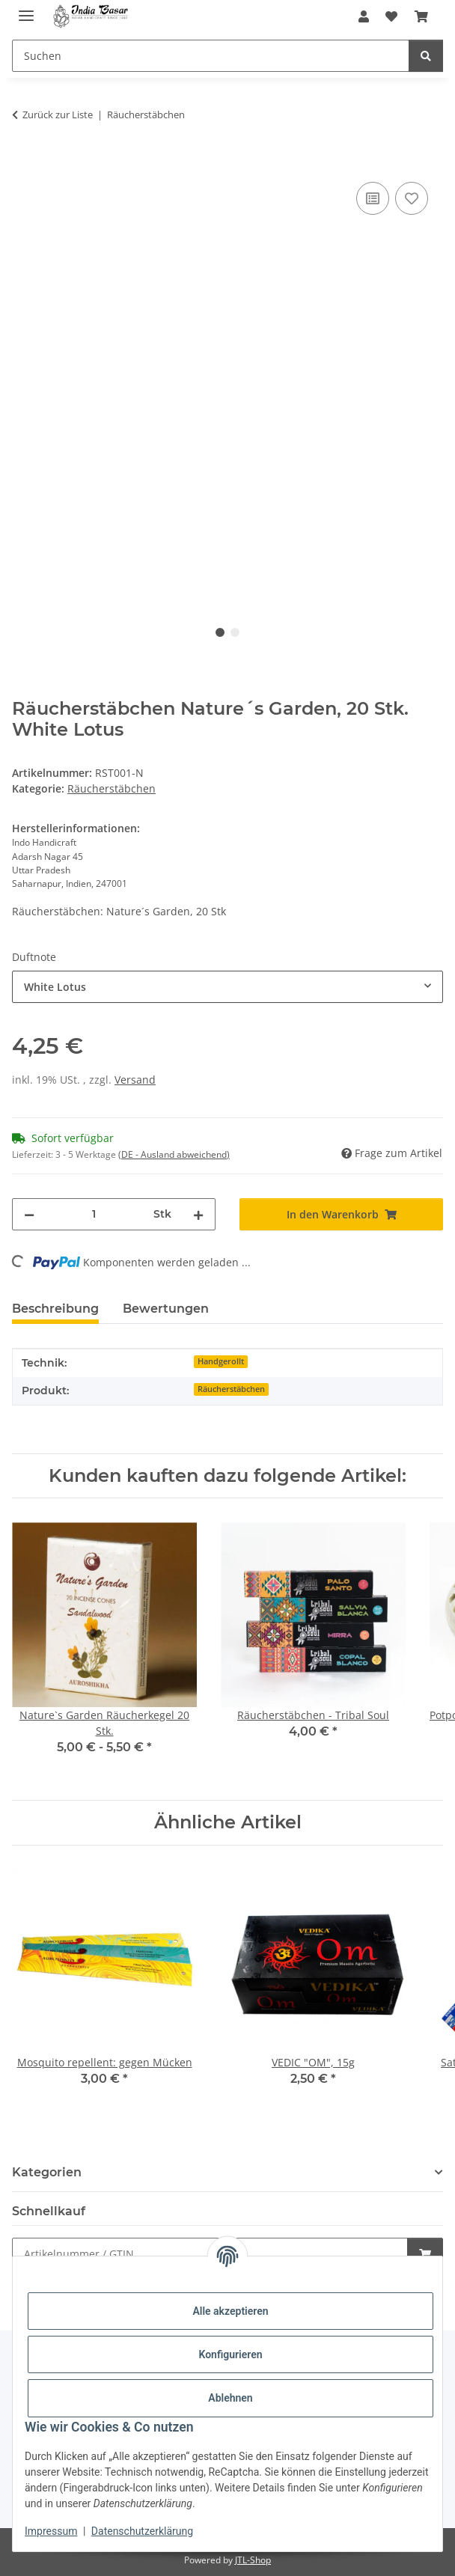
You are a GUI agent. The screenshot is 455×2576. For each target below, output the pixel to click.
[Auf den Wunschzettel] (411, 198)
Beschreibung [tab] (55, 1308)
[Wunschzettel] (391, 16)
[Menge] (94, 1214)
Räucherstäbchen (111, 788)
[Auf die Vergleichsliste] (372, 198)
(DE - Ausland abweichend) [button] (174, 1154)
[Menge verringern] (29, 1214)
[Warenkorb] (421, 16)
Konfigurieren (230, 2354)
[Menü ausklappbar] (26, 9)
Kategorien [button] (47, 2172)
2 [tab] (234, 632)
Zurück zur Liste (57, 114)
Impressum (51, 2531)
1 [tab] (220, 632)
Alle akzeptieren (230, 2311)
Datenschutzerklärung (142, 2531)
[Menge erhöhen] (198, 1214)
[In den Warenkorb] (24, 161)
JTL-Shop (253, 2560)
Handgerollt (221, 1361)
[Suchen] (210, 56)
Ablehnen (230, 2398)
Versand (135, 1079)
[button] (363, 16)
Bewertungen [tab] (166, 1308)
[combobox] (227, 987)
